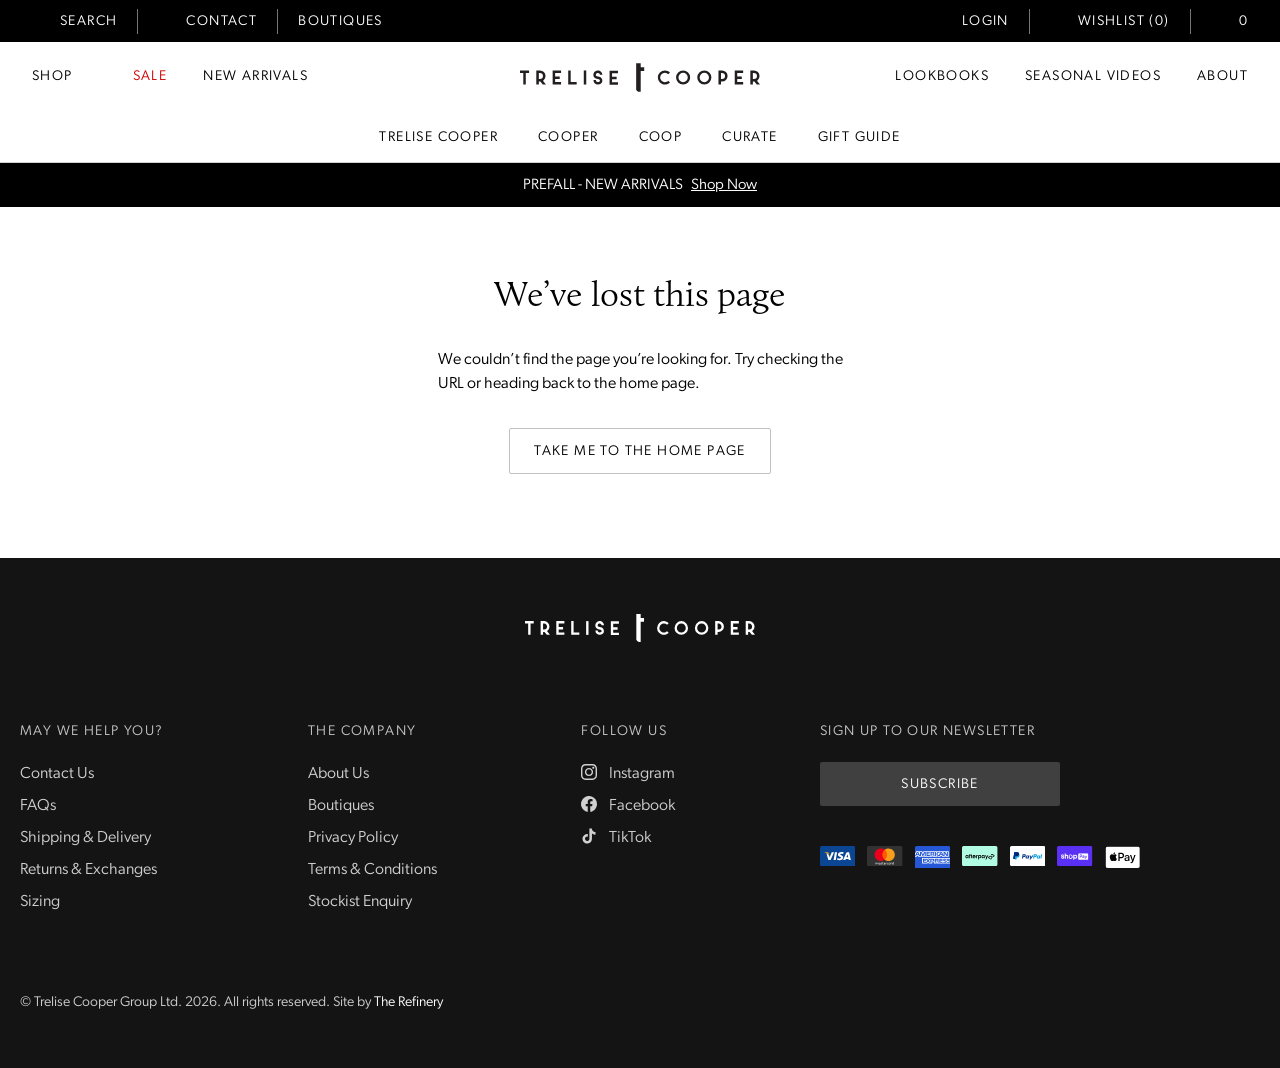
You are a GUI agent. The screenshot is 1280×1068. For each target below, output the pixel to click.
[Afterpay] (979, 857)
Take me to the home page (640, 451)
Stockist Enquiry (360, 902)
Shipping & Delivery (85, 838)
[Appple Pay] (1122, 857)
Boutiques (340, 21)
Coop (661, 137)
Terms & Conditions (372, 870)
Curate (749, 137)
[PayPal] (1027, 857)
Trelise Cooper (438, 137)
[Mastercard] (884, 857)
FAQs (38, 806)
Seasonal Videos (1093, 76)
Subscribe (940, 784)
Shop (52, 76)
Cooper (568, 137)
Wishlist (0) (1124, 21)
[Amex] (932, 857)
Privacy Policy (353, 838)
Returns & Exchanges (88, 870)
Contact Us (57, 774)
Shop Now (724, 185)
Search (88, 21)
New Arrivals (255, 76)
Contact (221, 21)
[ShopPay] (1074, 857)
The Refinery (408, 1002)
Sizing (40, 902)
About (1222, 76)
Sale (150, 76)
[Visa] (837, 857)
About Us (338, 774)
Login (985, 21)
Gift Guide (859, 137)
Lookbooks (942, 76)
